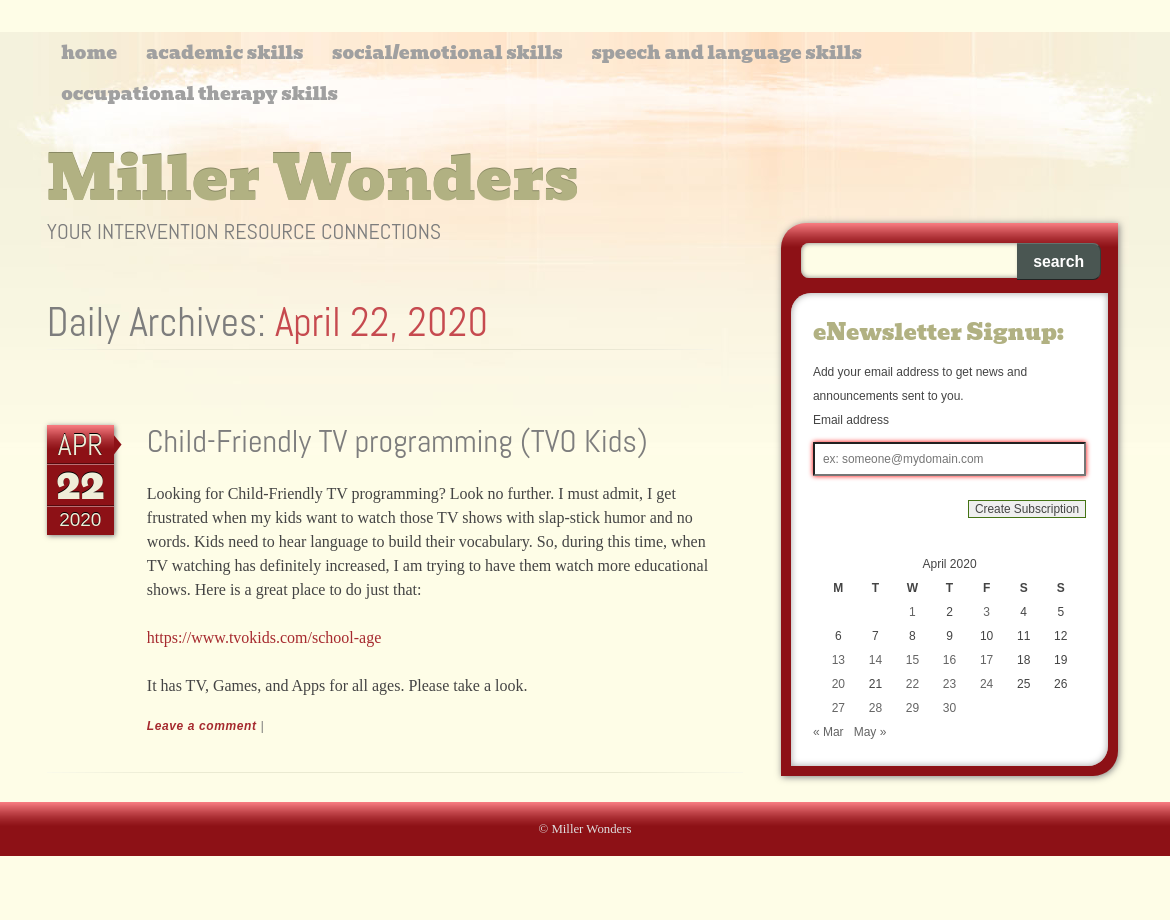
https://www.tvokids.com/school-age (264, 637)
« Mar (828, 732)
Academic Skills (224, 52)
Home (89, 52)
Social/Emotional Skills (447, 52)
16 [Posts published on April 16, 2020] (949, 660)
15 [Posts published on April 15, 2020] (912, 660)
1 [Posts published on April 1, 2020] (912, 612)
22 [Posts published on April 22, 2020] (912, 684)
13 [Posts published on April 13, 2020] (838, 660)
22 (80, 485)
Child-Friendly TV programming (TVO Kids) (397, 441)
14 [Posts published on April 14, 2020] (875, 660)
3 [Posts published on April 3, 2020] (986, 612)
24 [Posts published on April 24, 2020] (986, 684)
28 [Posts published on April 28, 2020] (875, 708)
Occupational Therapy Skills (199, 93)
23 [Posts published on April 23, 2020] (949, 684)
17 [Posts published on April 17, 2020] (986, 660)
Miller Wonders (313, 179)
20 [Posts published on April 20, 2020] (838, 684)
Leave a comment (202, 726)
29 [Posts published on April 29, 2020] (912, 708)
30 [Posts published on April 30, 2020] (949, 708)
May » (870, 732)
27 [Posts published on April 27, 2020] (838, 708)
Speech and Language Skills (726, 52)
